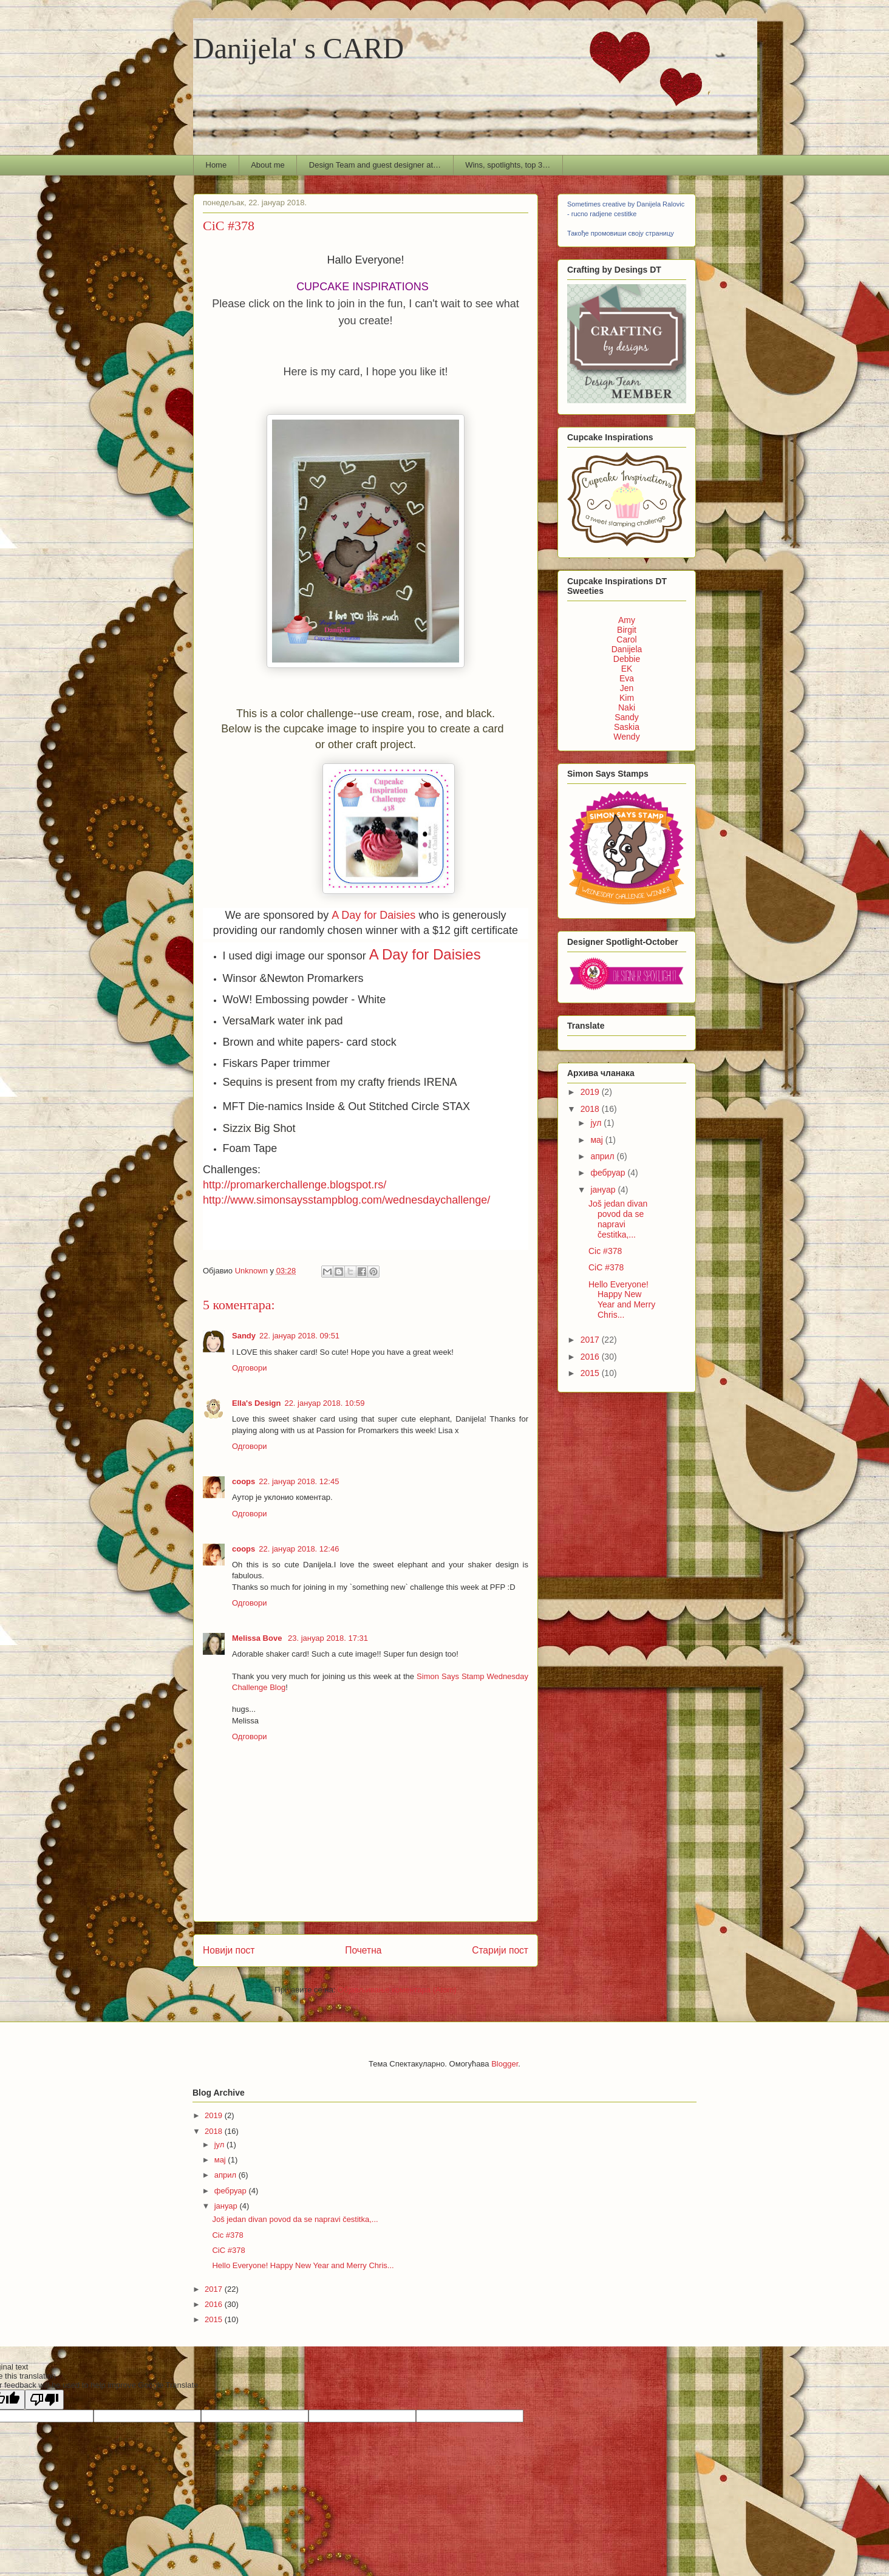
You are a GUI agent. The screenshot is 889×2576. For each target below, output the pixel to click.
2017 (591, 1339)
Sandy (244, 1335)
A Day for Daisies (373, 915)
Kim (626, 698)
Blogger (504, 2063)
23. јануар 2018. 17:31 (328, 1638)
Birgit (626, 630)
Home (216, 164)
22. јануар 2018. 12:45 (299, 1481)
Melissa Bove (258, 1638)
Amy (626, 620)
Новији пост (229, 1950)
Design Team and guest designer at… (375, 164)
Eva (626, 678)
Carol (626, 639)
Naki (626, 707)
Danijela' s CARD (298, 48)
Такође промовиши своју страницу (620, 233)
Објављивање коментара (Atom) (397, 1989)
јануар (604, 1189)
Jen (627, 688)
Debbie (626, 659)
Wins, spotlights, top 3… (507, 164)
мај (597, 1140)
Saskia (626, 727)
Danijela (626, 649)
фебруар (608, 1172)
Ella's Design (256, 1403)
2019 (591, 1092)
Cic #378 (605, 1251)
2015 (591, 1373)
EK (627, 668)
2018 (591, 1109)
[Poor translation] (44, 2400)
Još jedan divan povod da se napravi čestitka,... (617, 1219)
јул (597, 1123)
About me (268, 164)
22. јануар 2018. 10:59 (324, 1403)
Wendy (626, 736)
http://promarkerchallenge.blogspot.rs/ (294, 1185)
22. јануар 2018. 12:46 (299, 1548)
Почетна (363, 1950)
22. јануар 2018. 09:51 (299, 1335)
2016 (591, 1356)
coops (243, 1481)
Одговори (249, 1367)
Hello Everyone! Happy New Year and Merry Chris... (621, 1299)
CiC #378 (606, 1267)
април (603, 1156)
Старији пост (500, 1950)
